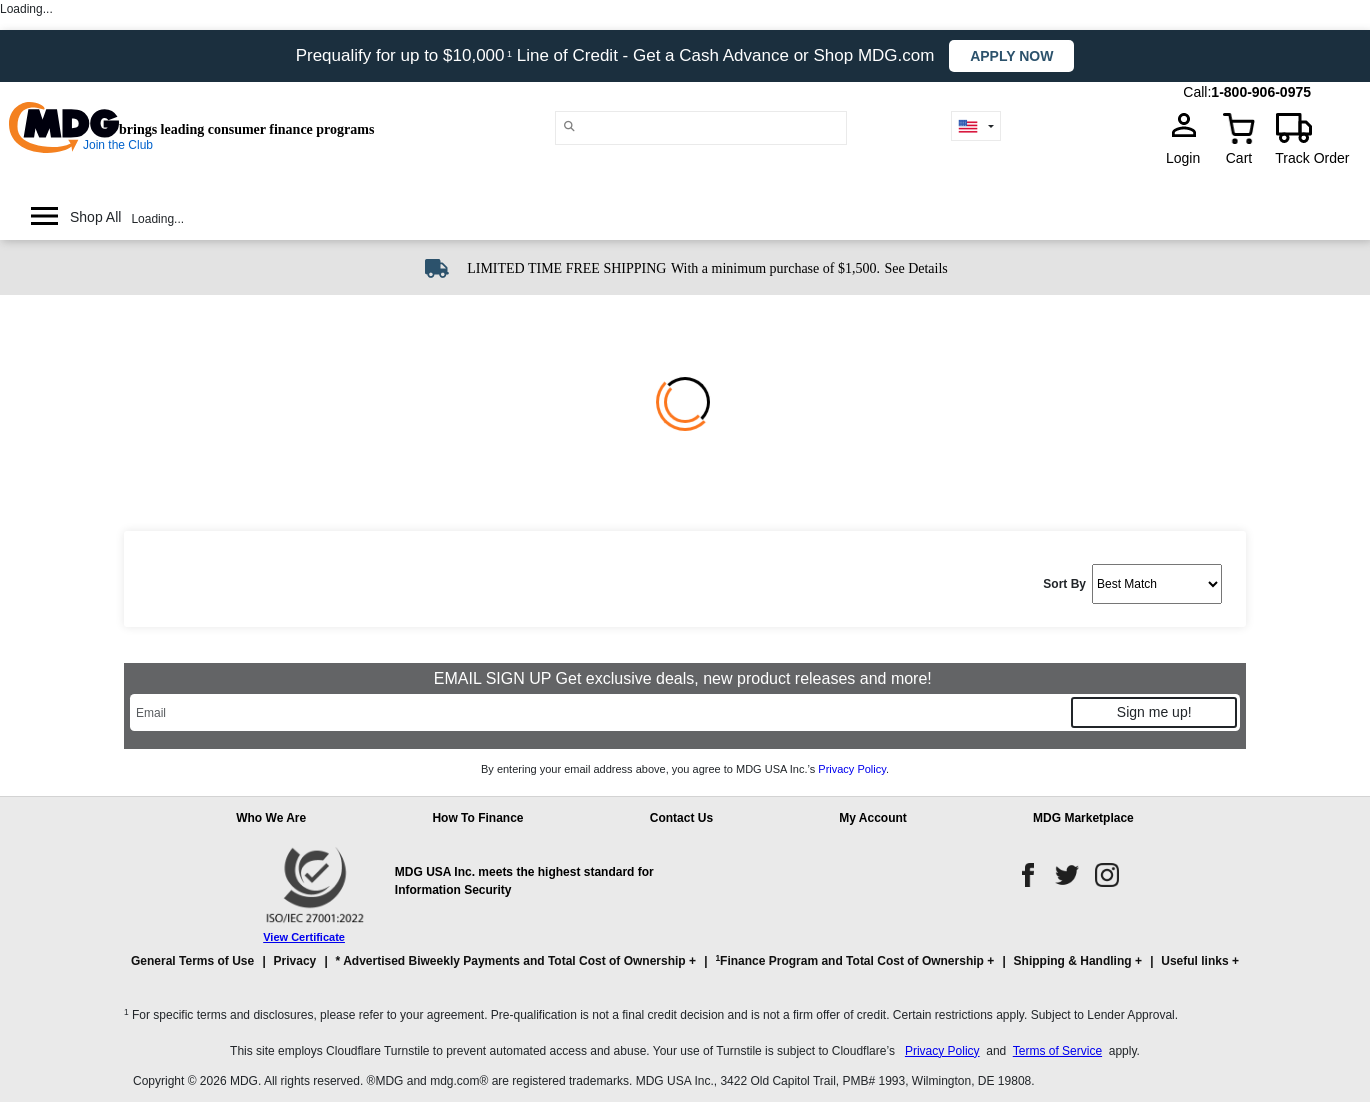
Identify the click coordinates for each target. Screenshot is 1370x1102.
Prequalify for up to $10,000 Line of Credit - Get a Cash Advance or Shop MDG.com (618, 55)
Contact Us (681, 818)
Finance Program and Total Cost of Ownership (849, 960)
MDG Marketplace (1083, 818)
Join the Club (118, 145)
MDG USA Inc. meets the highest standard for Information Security (524, 881)
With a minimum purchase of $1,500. (775, 268)
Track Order (1312, 158)
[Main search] (569, 126)
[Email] (599, 712)
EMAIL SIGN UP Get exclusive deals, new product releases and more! (685, 678)
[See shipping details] (915, 267)
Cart (1239, 158)
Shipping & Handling (1073, 961)
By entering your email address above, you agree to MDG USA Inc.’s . (685, 769)
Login (1189, 158)
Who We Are (271, 818)
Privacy (295, 961)
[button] (685, 970)
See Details (915, 268)
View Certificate (304, 937)
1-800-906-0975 (1261, 92)
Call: (1197, 92)
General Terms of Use (192, 961)
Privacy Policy (852, 769)
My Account (873, 818)
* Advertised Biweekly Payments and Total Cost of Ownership (511, 961)
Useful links (1194, 961)
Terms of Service (1057, 1051)
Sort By (1064, 584)
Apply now (1011, 56)
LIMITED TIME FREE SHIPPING (566, 268)
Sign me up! (1154, 712)
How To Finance (477, 818)
